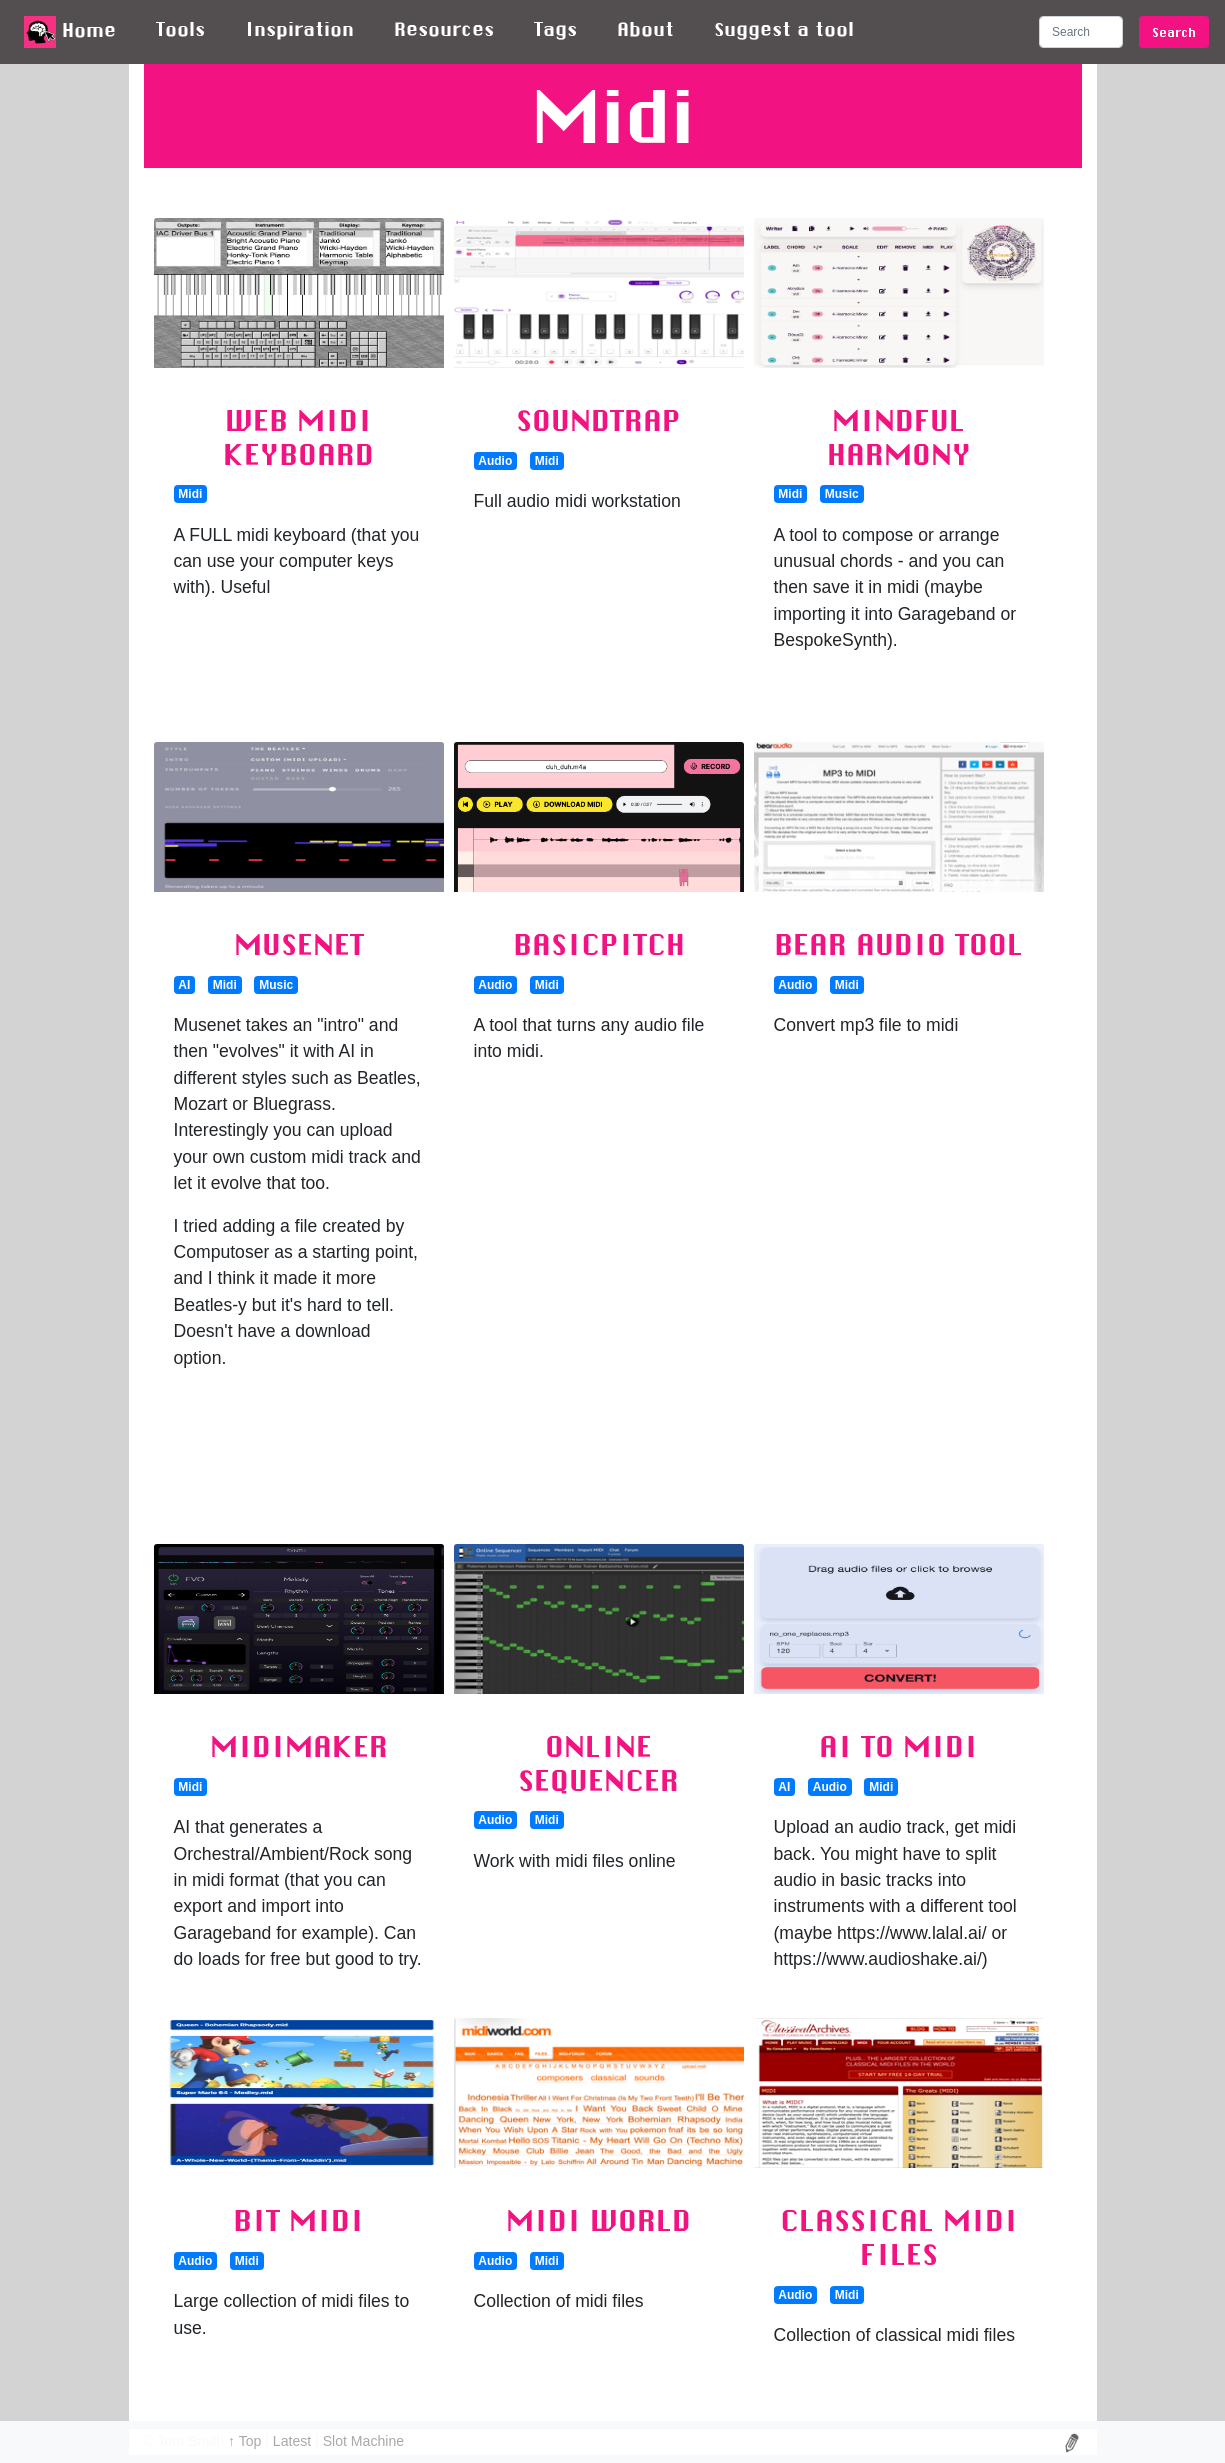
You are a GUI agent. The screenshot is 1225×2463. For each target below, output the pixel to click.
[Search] (1081, 32)
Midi (190, 494)
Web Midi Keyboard (298, 437)
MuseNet (299, 944)
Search (1174, 32)
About (645, 29)
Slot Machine (363, 2441)
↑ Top (246, 2441)
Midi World (598, 2220)
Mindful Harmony (899, 437)
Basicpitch (599, 944)
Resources (444, 29)
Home (70, 32)
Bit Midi (298, 2220)
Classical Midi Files (899, 2237)
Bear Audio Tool (898, 944)
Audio (495, 461)
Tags (555, 29)
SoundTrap (598, 420)
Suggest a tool (784, 29)
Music (842, 494)
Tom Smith (191, 2441)
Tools (180, 29)
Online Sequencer (598, 1763)
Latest (294, 2441)
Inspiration (299, 29)
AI (184, 985)
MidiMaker (299, 1746)
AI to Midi (898, 1746)
